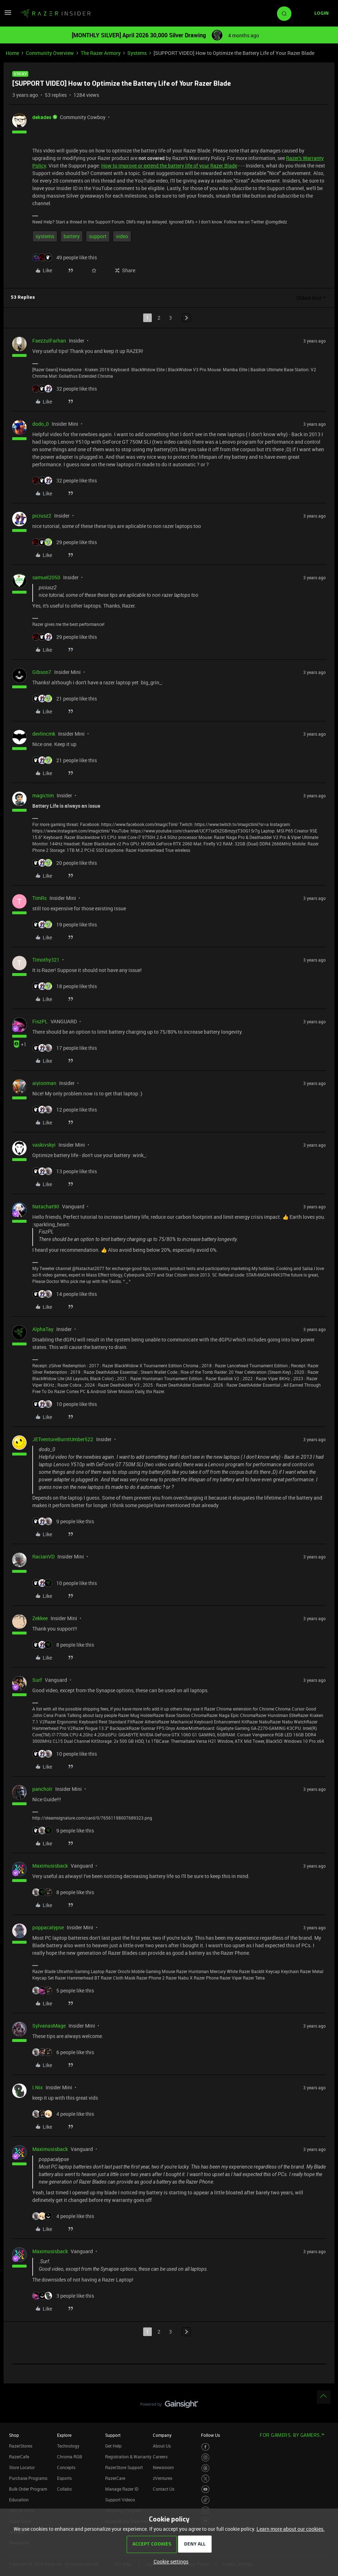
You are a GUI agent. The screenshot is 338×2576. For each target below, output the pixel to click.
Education (19, 2499)
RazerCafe (19, 2456)
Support (113, 2435)
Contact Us (163, 2489)
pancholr (42, 1788)
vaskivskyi (44, 1144)
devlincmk (43, 733)
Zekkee (40, 1618)
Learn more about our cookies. (291, 2528)
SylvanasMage (49, 2025)
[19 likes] (64, 924)
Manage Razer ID (122, 2489)
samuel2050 (46, 577)
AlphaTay (42, 1329)
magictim (43, 795)
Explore (64, 2435)
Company (162, 2435)
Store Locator (22, 2467)
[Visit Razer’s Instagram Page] (205, 2457)
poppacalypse (48, 1927)
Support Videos (120, 2499)
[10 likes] (64, 1404)
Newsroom (163, 2467)
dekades (41, 117)
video (122, 236)
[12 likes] (64, 1109)
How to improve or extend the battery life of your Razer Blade (169, 165)
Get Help (113, 2446)
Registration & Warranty (128, 2456)
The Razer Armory (101, 52)
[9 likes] (63, 1521)
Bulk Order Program (28, 2489)
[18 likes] (64, 986)
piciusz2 (41, 515)
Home (12, 52)
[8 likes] (63, 1644)
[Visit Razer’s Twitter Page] (205, 2478)
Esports (64, 2478)
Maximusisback (50, 1865)
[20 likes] (64, 863)
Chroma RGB (69, 2456)
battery (72, 236)
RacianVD (43, 1556)
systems (45, 236)
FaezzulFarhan (49, 340)
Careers (160, 2456)
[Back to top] (323, 2397)
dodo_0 (40, 423)
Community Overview (50, 52)
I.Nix (37, 2087)
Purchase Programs (28, 2478)
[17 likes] (64, 1048)
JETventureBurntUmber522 (62, 1439)
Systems (137, 52)
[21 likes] (64, 698)
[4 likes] (63, 2114)
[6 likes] (63, 2052)
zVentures (162, 2478)
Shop (14, 2435)
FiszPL (40, 1021)
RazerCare (115, 2478)
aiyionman (44, 1083)
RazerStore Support (124, 2467)
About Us (162, 2446)
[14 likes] (64, 1294)
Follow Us (210, 2435)
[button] (8, 14)
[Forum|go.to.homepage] (55, 13)
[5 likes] (63, 1990)
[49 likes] (64, 257)
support (98, 236)
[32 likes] (64, 388)
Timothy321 (46, 959)
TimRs (39, 898)
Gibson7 (41, 672)
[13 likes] (64, 1171)
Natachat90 (45, 1206)
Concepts (66, 2467)
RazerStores (20, 2446)
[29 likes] (64, 542)
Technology (68, 2446)
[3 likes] (63, 2295)
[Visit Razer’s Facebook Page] (205, 2447)
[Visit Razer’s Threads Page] (205, 2468)
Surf (37, 1679)
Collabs (64, 2489)
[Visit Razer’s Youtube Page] (205, 2489)
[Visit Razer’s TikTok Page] (205, 2499)
